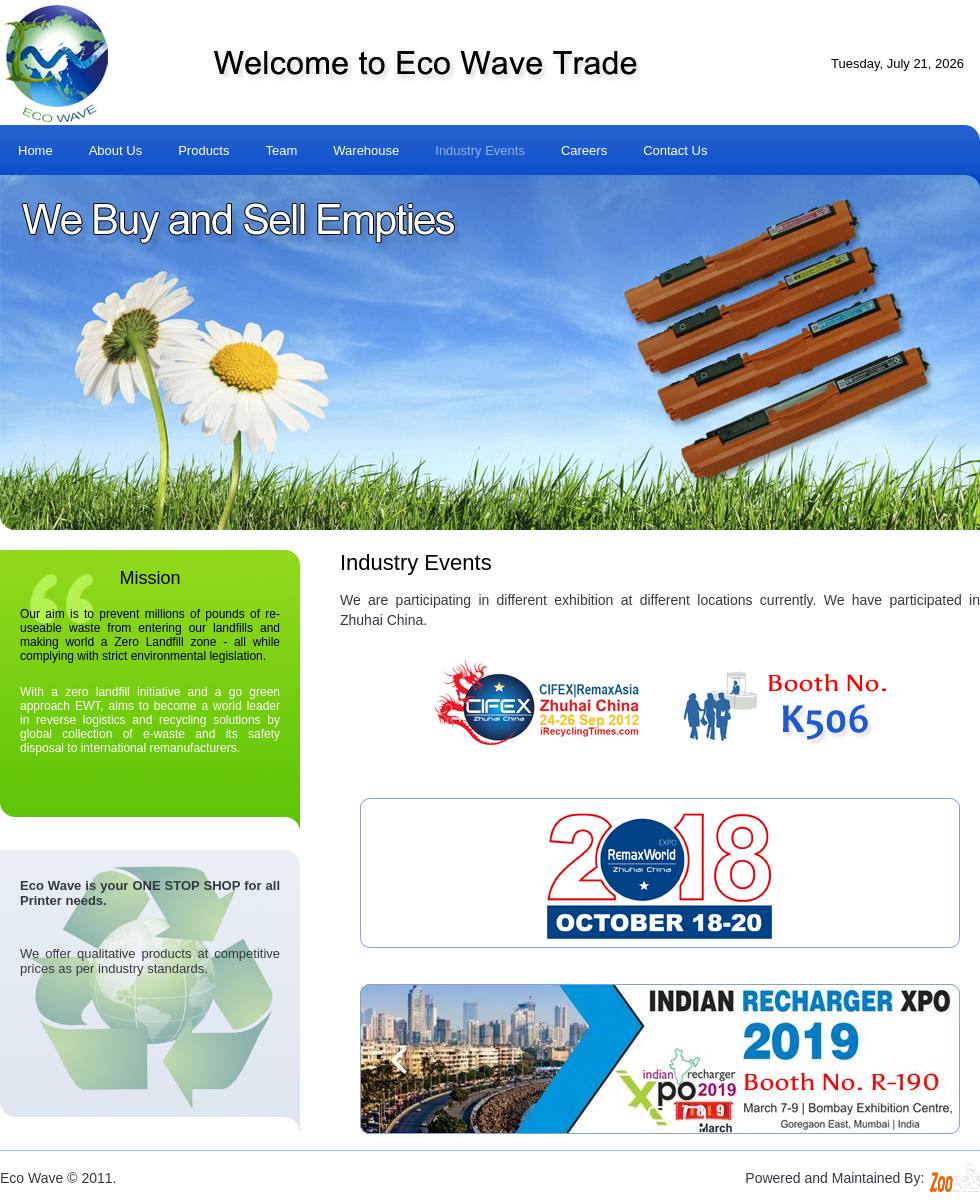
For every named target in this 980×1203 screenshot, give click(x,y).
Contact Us (675, 150)
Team (281, 150)
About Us (115, 150)
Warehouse (366, 150)
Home (35, 150)
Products (203, 150)
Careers (584, 150)
